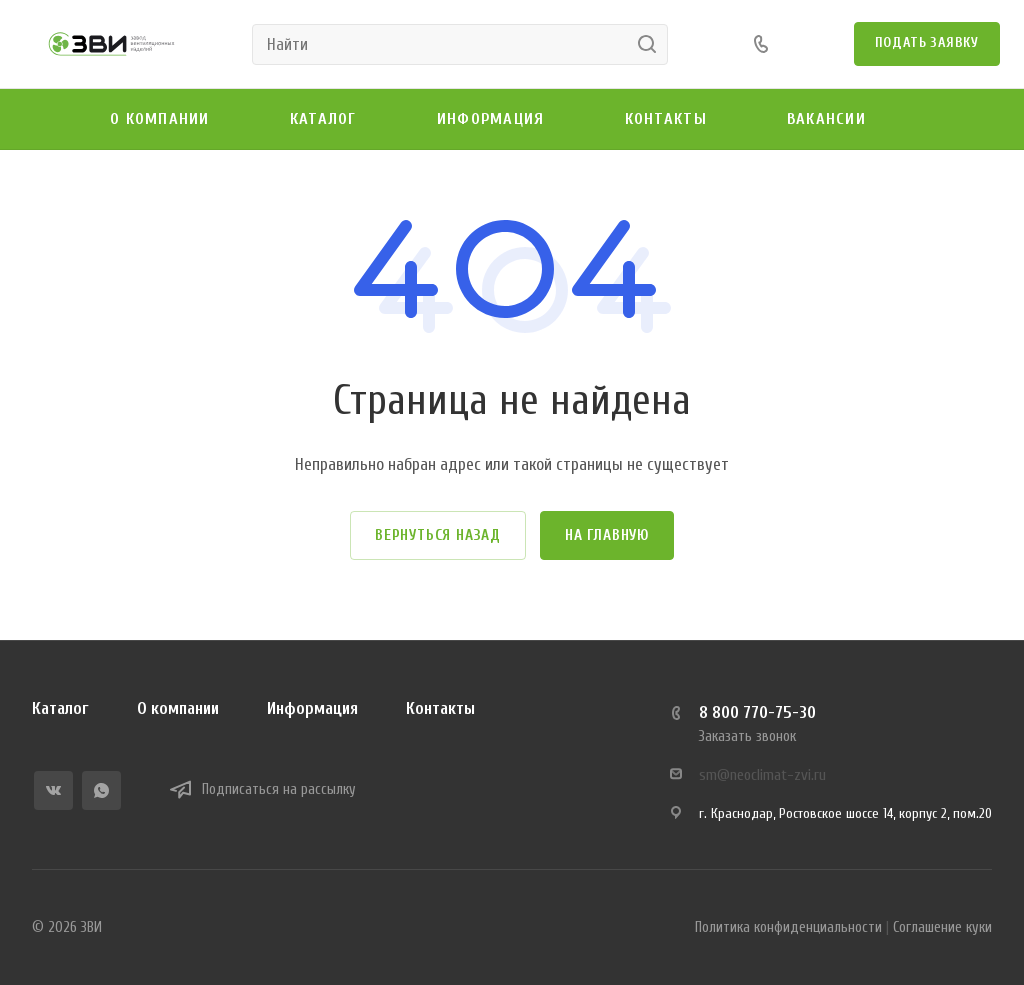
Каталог (60, 708)
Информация (312, 708)
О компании (178, 708)
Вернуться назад (438, 535)
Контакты (440, 708)
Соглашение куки (942, 927)
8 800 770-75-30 (757, 712)
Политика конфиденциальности (788, 927)
